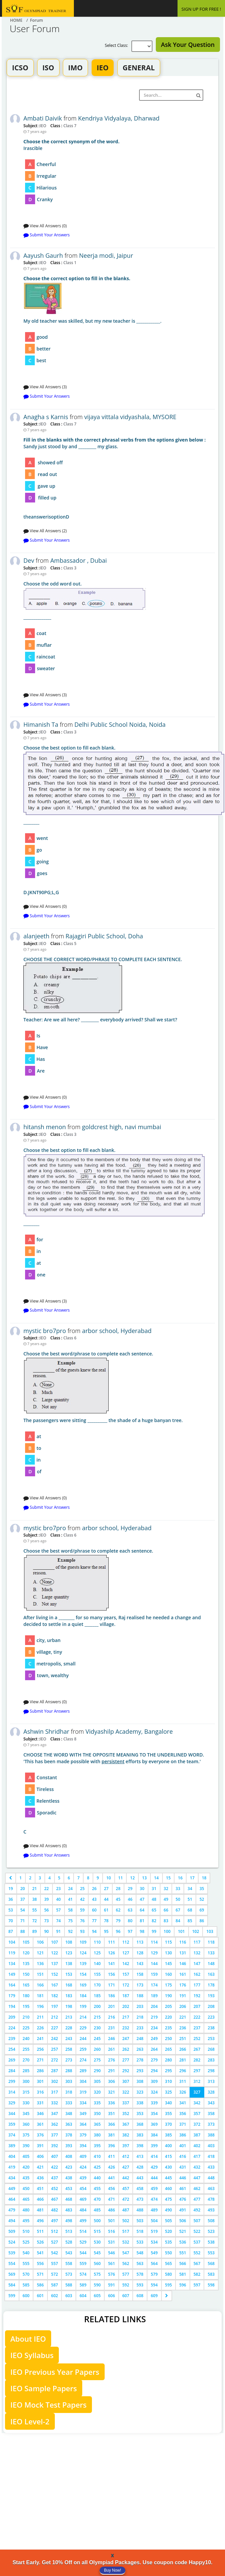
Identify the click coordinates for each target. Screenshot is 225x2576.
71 (22, 1921)
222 (197, 2017)
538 (211, 2242)
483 (68, 2210)
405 (26, 2156)
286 (40, 2071)
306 (111, 2081)
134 (11, 1963)
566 (182, 2263)
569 (11, 2274)
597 (197, 2285)
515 (97, 2231)
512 (54, 2231)
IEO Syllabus (31, 2355)
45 (118, 1899)
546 (111, 2253)
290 (97, 2071)
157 (125, 1974)
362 (54, 2124)
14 (156, 1878)
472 (125, 2199)
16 (180, 1878)
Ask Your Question (188, 45)
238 (211, 2028)
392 (54, 2146)
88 (22, 1931)
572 (54, 2274)
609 (154, 2295)
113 (139, 1942)
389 (11, 2146)
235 (168, 2028)
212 (54, 2017)
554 (11, 2263)
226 (40, 2028)
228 (68, 2028)
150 (26, 1974)
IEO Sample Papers (43, 2388)
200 (97, 2006)
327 (197, 2092)
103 (209, 1931)
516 (111, 2231)
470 (97, 2199)
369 (154, 2124)
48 (154, 1899)
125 (97, 1953)
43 (94, 1899)
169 (83, 1985)
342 (197, 2103)
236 (182, 2028)
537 (197, 2242)
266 (182, 2049)
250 (168, 2038)
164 (11, 1985)
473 (139, 2199)
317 (54, 2092)
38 (34, 1899)
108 (68, 1942)
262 (125, 2049)
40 (58, 1899)
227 (54, 2028)
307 (125, 2081)
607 (125, 2295)
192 (197, 1996)
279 (154, 2060)
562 (125, 2263)
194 (11, 2006)
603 (68, 2295)
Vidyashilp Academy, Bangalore (129, 1731)
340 (168, 2103)
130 (168, 1953)
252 (197, 2038)
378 (68, 2135)
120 (26, 1953)
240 (26, 2038)
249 (154, 2038)
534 (154, 2242)
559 (83, 2263)
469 (83, 2199)
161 (182, 1974)
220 (168, 2017)
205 (168, 2006)
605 (97, 2295)
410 (97, 2156)
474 (154, 2199)
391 (40, 2146)
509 (11, 2231)
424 (83, 2167)
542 (54, 2253)
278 (139, 2060)
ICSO (20, 67)
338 (139, 2103)
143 (139, 1963)
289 (83, 2071)
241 (40, 2038)
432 (197, 2167)
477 (197, 2199)
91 (58, 1931)
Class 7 (69, 125)
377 (54, 2135)
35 (202, 1888)
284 (11, 2071)
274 (83, 2060)
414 (154, 2156)
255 (26, 2049)
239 (11, 2038)
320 (97, 2092)
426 (111, 2167)
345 (26, 2113)
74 (58, 1921)
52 (202, 1899)
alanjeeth (36, 936)
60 (94, 1910)
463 (211, 2188)
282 (197, 2060)
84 (178, 1921)
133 (211, 1953)
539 (11, 2253)
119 (11, 1953)
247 (125, 2038)
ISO (48, 67)
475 (168, 2199)
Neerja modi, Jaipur (106, 255)
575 (97, 2274)
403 (211, 2146)
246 (111, 2038)
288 (68, 2071)
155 (97, 1974)
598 (211, 2285)
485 (97, 2210)
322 (125, 2092)
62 (118, 1910)
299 (11, 2081)
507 (197, 2220)
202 (125, 2006)
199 (83, 2006)
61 (106, 1910)
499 (83, 2220)
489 (154, 2210)
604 (83, 2295)
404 (11, 2156)
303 (68, 2081)
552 (197, 2253)
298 (211, 2071)
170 (97, 1985)
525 (26, 2242)
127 (125, 1953)
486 (111, 2210)
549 (154, 2253)
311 (182, 2081)
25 (82, 1888)
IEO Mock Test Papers (48, 2405)
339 (154, 2103)
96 (118, 1931)
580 (168, 2274)
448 (211, 2178)
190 (168, 1996)
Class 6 (69, 1337)
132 (197, 1953)
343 (211, 2103)
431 (182, 2167)
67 (178, 1910)
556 (40, 2263)
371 (182, 2124)
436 (40, 2178)
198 (68, 2006)
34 (190, 1888)
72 (34, 1921)
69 (202, 1910)
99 (154, 1931)
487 (125, 2210)
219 (154, 2017)
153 (68, 1974)
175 (168, 1985)
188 (139, 1996)
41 (70, 1899)
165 (26, 1985)
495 (26, 2220)
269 (11, 2060)
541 (40, 2253)
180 (26, 1996)
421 (40, 2167)
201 (111, 2006)
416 (182, 2156)
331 (40, 2103)
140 (97, 1963)
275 (97, 2060)
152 (54, 1974)
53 (10, 1910)
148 (211, 1963)
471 (111, 2199)
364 (83, 2124)
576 (111, 2274)
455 (97, 2188)
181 (40, 1996)
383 (139, 2135)
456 (111, 2188)
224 (11, 2028)
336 (111, 2103)
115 (168, 1942)
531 (111, 2242)
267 (197, 2049)
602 (54, 2295)
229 (83, 2028)
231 (111, 2028)
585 (26, 2285)
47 (142, 1899)
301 (40, 2081)
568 (211, 2263)
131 (182, 1953)
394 (83, 2146)
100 (167, 1931)
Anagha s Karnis (45, 417)
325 (168, 2092)
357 (197, 2113)
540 (26, 2253)
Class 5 (69, 943)
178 (211, 1985)
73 (46, 1921)
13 (144, 1878)
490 (168, 2210)
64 (142, 1910)
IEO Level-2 (29, 2421)
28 (118, 1888)
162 (197, 1974)
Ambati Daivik (42, 118)
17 (192, 1878)
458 (139, 2188)
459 (154, 2188)
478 (211, 2199)
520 (168, 2231)
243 (68, 2038)
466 (40, 2199)
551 (182, 2253)
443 (139, 2178)
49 (166, 1899)
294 (154, 2071)
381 (111, 2135)
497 (54, 2220)
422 (54, 2167)
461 (182, 2188)
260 (97, 2049)
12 (132, 1878)
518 (139, 2231)
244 (83, 2038)
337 (125, 2103)
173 (139, 1985)
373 (211, 2124)
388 (211, 2135)
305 (97, 2081)
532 (125, 2242)
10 (108, 1878)
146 (182, 1963)
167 (54, 1985)
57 (58, 1910)
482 (54, 2210)
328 (211, 2092)
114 (154, 1942)
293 (139, 2071)
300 (26, 2081)
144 (154, 1963)
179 (11, 1996)
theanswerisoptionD (119, 478)
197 (54, 2006)
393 (68, 2146)
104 (11, 1942)
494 (11, 2220)
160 (168, 1974)
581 (182, 2274)
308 (139, 2081)
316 (40, 2092)
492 (197, 2210)
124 (83, 1953)
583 (211, 2274)
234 (154, 2028)
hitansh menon (44, 1127)
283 (211, 2060)
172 (125, 1985)
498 (68, 2220)
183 (68, 1996)
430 (168, 2167)
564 (154, 2263)
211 (40, 2017)
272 (54, 2060)
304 (83, 2081)
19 (10, 1888)
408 (68, 2156)
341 (182, 2103)
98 (142, 1931)
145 (168, 1963)
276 (111, 2060)
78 (106, 1921)
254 (11, 2049)
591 (111, 2285)
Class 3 (69, 567)
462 (197, 2188)
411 (111, 2156)
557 (54, 2263)
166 (40, 1985)
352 (125, 2113)
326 (182, 2092)
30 (142, 1888)
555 (26, 2263)
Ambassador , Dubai (78, 560)
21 (34, 1888)
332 (54, 2103)
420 (26, 2167)
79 (118, 1921)
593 (139, 2285)
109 (83, 1942)
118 (211, 1942)
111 (111, 1942)
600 (26, 2295)
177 (197, 1985)
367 (125, 2124)
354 (154, 2113)
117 (197, 1942)
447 (197, 2178)
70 (10, 1921)
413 (139, 2156)
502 (125, 2220)
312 (197, 2081)
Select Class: (118, 45)
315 (26, 2092)
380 (97, 2135)
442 (125, 2178)
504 (154, 2220)
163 (211, 1974)
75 (70, 1921)
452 (54, 2188)
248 (139, 2038)
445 (168, 2178)
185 (97, 1996)
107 (54, 1942)
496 (40, 2220)
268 (211, 2049)
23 (58, 1888)
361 (40, 2124)
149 (11, 1974)
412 (125, 2156)
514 (83, 2231)
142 (125, 1963)
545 (97, 2253)
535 (168, 2242)
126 (111, 1953)
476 (182, 2199)
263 (139, 2049)
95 (106, 1931)
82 (154, 1921)
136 (40, 1963)
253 (211, 2038)
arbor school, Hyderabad (116, 1331)
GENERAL (139, 67)
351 (111, 2113)
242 (54, 2038)
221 (182, 2017)
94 (94, 1931)
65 (154, 1910)
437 (54, 2178)
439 (83, 2178)
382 (125, 2135)
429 (154, 2167)
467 (54, 2199)
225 (26, 2028)
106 (40, 1942)
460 (168, 2188)
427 (125, 2167)
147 (197, 1963)
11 (120, 1878)
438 (68, 2178)
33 (178, 1888)
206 (182, 2006)
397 (125, 2146)
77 (94, 1921)
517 (125, 2231)
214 (83, 2017)
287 (54, 2071)
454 (83, 2188)
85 (190, 1921)
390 (26, 2146)
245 (97, 2038)
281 (182, 2060)
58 (70, 1910)
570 (26, 2274)
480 (26, 2210)
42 (82, 1899)
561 (111, 2263)
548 (139, 2253)
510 (26, 2231)
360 (26, 2124)
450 (26, 2188)
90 (46, 1931)
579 (154, 2274)
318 (68, 2092)
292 (125, 2071)
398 (139, 2146)
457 (125, 2188)
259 (83, 2049)
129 (154, 1953)
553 (211, 2253)
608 (139, 2295)
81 (142, 1921)
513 (68, 2231)
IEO (102, 67)
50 (178, 1899)
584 (11, 2285)
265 (168, 2049)
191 (182, 1996)
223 (211, 2017)
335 (97, 2103)
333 (68, 2103)
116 (182, 1942)
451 (40, 2188)
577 (125, 2274)
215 (97, 2017)
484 (83, 2210)
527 (54, 2242)
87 (10, 1931)
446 (182, 2178)
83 (166, 1921)
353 (139, 2113)
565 (168, 2263)
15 (168, 1878)
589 (83, 2285)
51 (190, 1899)
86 (202, 1921)
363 (68, 2124)
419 (11, 2167)
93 (82, 1931)
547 (125, 2253)
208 (211, 2006)
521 (182, 2231)
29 (130, 1888)
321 (111, 2092)
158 (139, 1974)
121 (40, 1953)
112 (125, 1942)
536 (182, 2242)
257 (54, 2049)
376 (40, 2135)
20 (22, 1888)
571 (40, 2274)
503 (139, 2220)
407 (54, 2156)
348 (68, 2113)
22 (46, 1888)
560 (97, 2263)
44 (106, 1899)
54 (22, 1910)
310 (168, 2081)
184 (83, 1996)
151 (40, 1974)
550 (168, 2253)
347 (54, 2113)
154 (83, 1974)
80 (130, 1921)
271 (40, 2060)
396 (111, 2146)
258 (68, 2049)
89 (34, 1931)
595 (168, 2285)
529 (83, 2242)
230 (97, 2028)
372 (197, 2124)
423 (68, 2167)
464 (11, 2199)
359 (11, 2124)
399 (154, 2146)
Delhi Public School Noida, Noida (120, 724)
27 (106, 1888)
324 (154, 2092)
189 (154, 1996)
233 (139, 2028)
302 (54, 2081)
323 (139, 2092)
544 (83, 2253)
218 (139, 2017)
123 (68, 1953)
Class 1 (69, 262)
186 (111, 1996)
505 (168, 2220)
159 (154, 1974)
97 (130, 1931)
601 (40, 2295)
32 (166, 1888)
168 (68, 1985)
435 (26, 2178)
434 (11, 2178)
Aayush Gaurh (43, 255)
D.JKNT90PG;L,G (119, 820)
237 (197, 2028)
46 (130, 1899)
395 (97, 2146)
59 (82, 1910)
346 (40, 2113)
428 (139, 2167)
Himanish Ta (40, 724)
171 (111, 1985)
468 (68, 2199)
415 (168, 2156)
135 (26, 1963)
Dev (28, 560)
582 (197, 2274)
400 (168, 2146)
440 (97, 2178)
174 (154, 1985)
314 (11, 2092)
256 (40, 2049)
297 (197, 2071)
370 (168, 2124)
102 (195, 1931)
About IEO (28, 2339)
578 (139, 2274)
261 (111, 2049)
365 (97, 2124)
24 (70, 1888)
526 (40, 2242)
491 (182, 2210)
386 (182, 2135)
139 (83, 1963)
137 (54, 1963)
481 (40, 2210)
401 (182, 2146)
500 (97, 2220)
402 (197, 2146)
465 (26, 2199)
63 (130, 1910)
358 (211, 2113)
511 (40, 2231)
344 (11, 2113)
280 (168, 2060)
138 (68, 1963)
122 (54, 1953)
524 (11, 2242)
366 (111, 2124)
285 (26, 2071)
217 (125, 2017)
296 (182, 2071)
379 (83, 2135)
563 (139, 2263)
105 (26, 1942)
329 (11, 2103)
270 (26, 2060)
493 (211, 2210)
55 (34, 1910)
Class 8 (69, 1738)
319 (83, 2092)
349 (83, 2113)
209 (11, 2017)
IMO (75, 67)
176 (182, 1985)
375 (26, 2135)
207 (197, 2006)
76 (82, 1921)
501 (111, 2220)
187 (125, 1996)
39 (46, 1899)
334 (83, 2103)
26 (94, 1888)
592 (125, 2285)
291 (111, 2071)
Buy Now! (112, 2570)
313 (211, 2081)
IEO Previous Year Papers (54, 2372)
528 (68, 2242)
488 (139, 2210)
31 (154, 1888)
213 (68, 2017)
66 (166, 1910)
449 (11, 2188)
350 (97, 2113)
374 (11, 2135)
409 (83, 2156)
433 (211, 2167)
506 (182, 2220)
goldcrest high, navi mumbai (121, 1127)
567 (197, 2263)
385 (168, 2135)
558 (68, 2263)
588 (68, 2285)
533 (139, 2242)
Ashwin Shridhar (46, 1731)
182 (54, 1996)
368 (139, 2124)
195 (26, 2006)
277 (125, 2060)
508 (211, 2220)
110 (97, 1942)
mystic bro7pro (44, 1331)
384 (154, 2135)
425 (97, 2167)
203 (139, 2006)
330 (26, 2103)
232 (125, 2028)
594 (154, 2285)
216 (111, 2017)
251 (182, 2038)
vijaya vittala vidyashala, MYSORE (130, 417)
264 (154, 2049)
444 (154, 2178)
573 (68, 2274)
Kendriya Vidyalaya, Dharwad (118, 118)
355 (168, 2113)
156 (111, 1974)
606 (111, 2295)
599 (11, 2295)
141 (111, 1963)
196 (40, 2006)
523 (211, 2231)
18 (204, 1878)
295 (168, 2071)
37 (22, 1899)
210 (26, 2017)
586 (40, 2285)
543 (68, 2253)
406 (40, 2156)
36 (10, 1899)
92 (70, 1931)
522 (197, 2231)
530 (97, 2242)
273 (68, 2060)
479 (11, 2210)
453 (68, 2188)
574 (83, 2274)
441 (111, 2178)
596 (182, 2285)
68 (190, 1910)
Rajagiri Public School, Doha (104, 936)
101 (181, 1931)
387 (197, 2135)
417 (197, 2156)
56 (46, 1910)
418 (211, 2156)
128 (139, 1953)
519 (154, 2231)
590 (97, 2285)
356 (182, 2113)
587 (54, 2285)
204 (154, 2006)
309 (154, 2081)
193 (211, 1996)
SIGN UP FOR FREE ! (201, 9)
